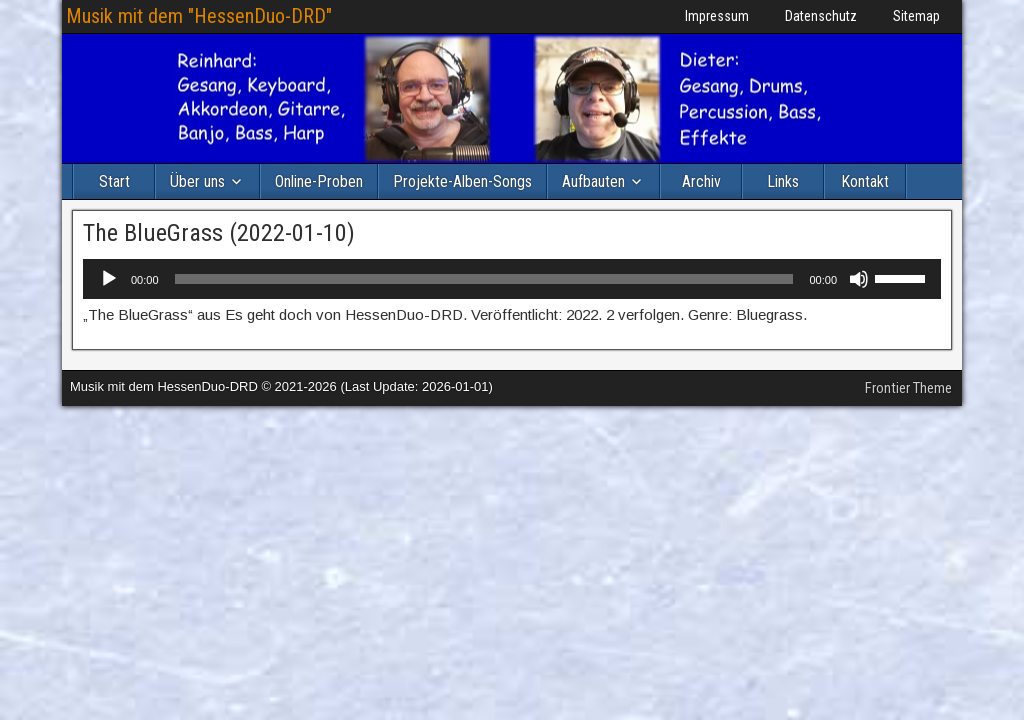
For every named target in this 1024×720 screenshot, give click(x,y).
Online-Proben (319, 181)
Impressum (717, 16)
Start (114, 181)
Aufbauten (593, 181)
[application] (512, 279)
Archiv (701, 181)
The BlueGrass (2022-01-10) (219, 233)
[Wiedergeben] (109, 279)
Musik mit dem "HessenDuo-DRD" (199, 16)
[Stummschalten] (859, 279)
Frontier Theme (908, 388)
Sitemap (916, 16)
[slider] (484, 279)
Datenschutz (821, 16)
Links (783, 181)
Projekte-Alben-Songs (462, 181)
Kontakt (865, 181)
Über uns (197, 181)
